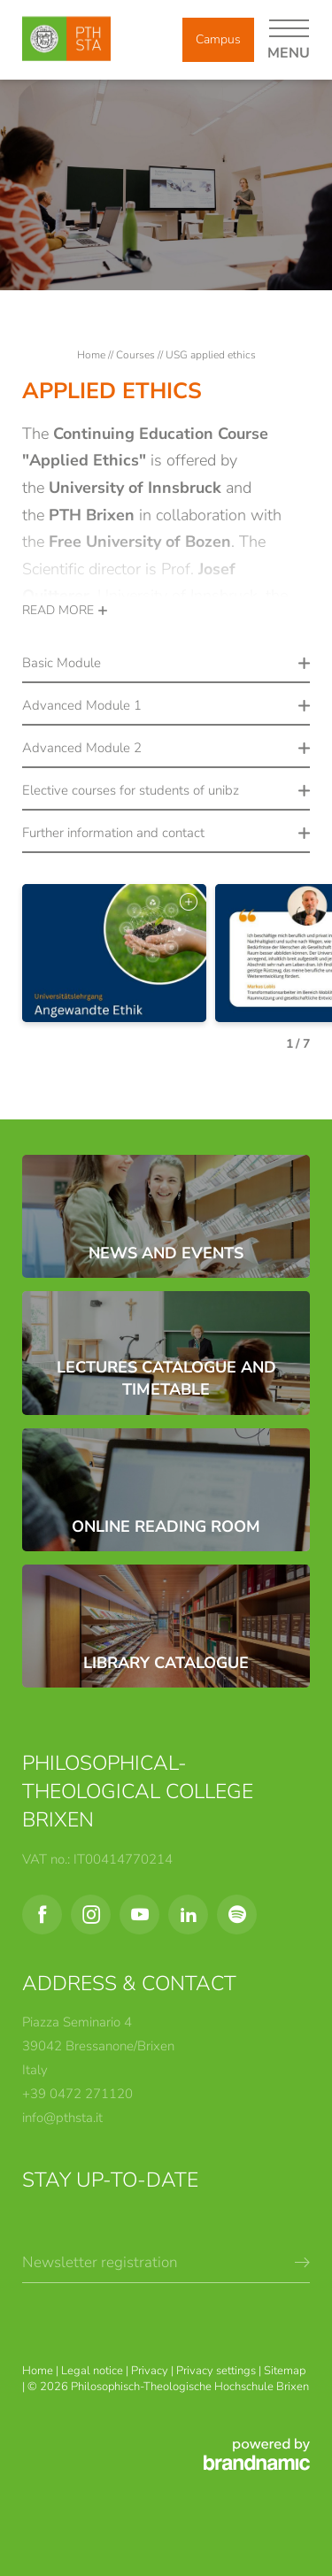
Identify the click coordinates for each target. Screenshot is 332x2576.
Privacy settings (217, 2371)
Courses (137, 355)
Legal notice (93, 2371)
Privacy (151, 2371)
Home (92, 355)
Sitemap (284, 2371)
